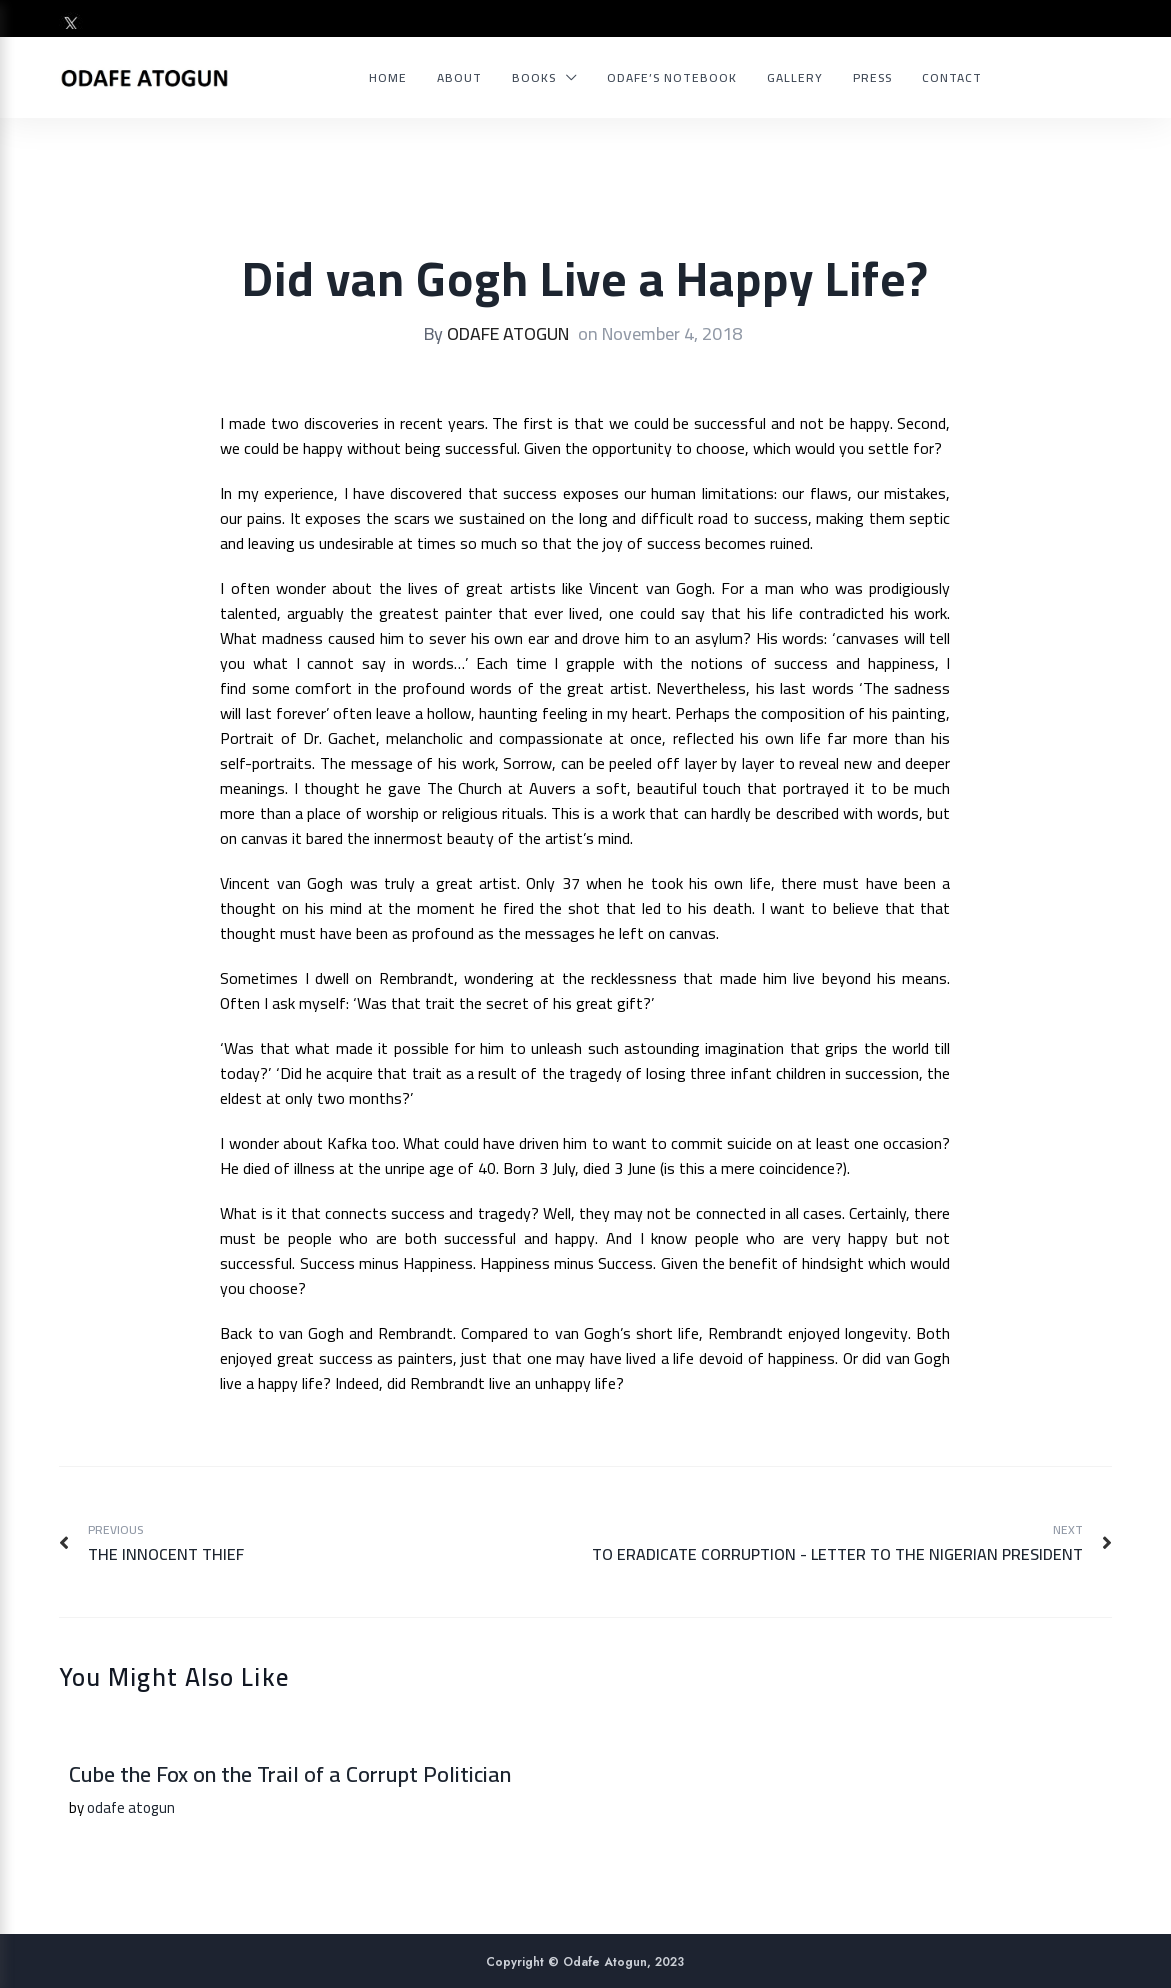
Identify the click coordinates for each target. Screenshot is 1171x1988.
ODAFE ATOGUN (508, 333)
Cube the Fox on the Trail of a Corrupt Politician (290, 1774)
